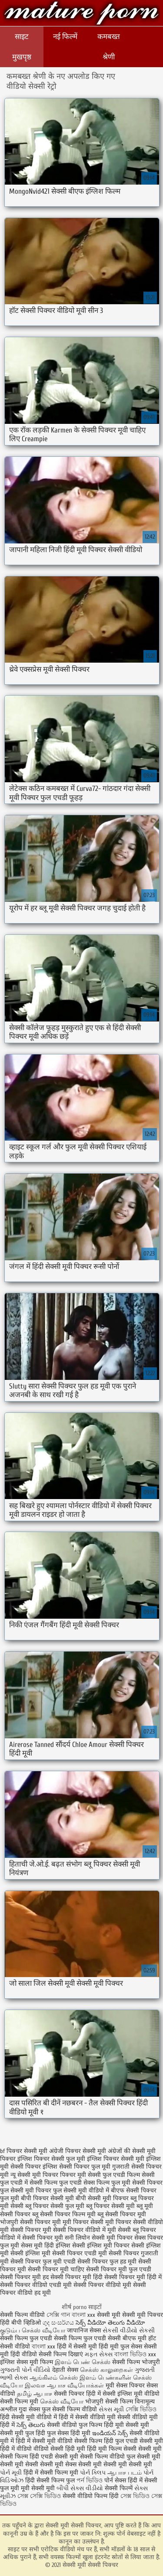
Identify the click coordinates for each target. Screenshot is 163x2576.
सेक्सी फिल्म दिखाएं (62, 2354)
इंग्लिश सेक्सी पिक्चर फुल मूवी (76, 2166)
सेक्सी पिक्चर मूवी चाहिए (56, 2269)
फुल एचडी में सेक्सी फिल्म (28, 2182)
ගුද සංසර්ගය (58, 2322)
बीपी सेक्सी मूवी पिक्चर (102, 2198)
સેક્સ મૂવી (111, 2409)
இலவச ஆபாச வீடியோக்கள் (64, 2385)
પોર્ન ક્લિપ (93, 2472)
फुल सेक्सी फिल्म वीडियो (69, 2409)
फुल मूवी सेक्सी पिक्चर (137, 2182)
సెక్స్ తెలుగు (31, 2425)
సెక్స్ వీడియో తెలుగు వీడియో (110, 2322)
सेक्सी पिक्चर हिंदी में (77, 2393)
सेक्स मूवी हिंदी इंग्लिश (45, 2245)
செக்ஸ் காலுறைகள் (106, 2370)
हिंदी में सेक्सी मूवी (78, 2346)
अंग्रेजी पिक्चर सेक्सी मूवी (77, 2151)
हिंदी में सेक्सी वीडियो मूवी (88, 2417)
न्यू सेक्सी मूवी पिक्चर (34, 2175)
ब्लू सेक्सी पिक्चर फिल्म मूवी (64, 2214)
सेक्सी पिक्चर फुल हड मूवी (106, 2261)
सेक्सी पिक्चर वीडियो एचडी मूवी (36, 2285)
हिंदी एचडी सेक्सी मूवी (54, 2456)
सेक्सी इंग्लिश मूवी (123, 2393)
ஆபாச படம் (124, 2472)
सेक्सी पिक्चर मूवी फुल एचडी (118, 2269)
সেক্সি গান (59, 2315)
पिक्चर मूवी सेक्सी (80, 2175)
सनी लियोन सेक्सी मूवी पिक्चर (99, 2237)
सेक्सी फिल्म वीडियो (22, 2315)
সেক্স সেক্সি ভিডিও (40, 2496)
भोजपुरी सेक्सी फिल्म (110, 2401)
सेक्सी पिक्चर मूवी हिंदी (76, 2277)
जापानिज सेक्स (84, 2330)
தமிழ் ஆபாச (34, 2393)
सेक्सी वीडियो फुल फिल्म (75, 2425)
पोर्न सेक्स (115, 2480)
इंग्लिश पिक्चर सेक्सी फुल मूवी (51, 2159)
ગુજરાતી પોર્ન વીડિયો (25, 2370)
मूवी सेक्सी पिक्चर (20, 2230)
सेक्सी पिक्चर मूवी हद (24, 2277)
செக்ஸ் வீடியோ (61, 2401)
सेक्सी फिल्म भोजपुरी (136, 2362)
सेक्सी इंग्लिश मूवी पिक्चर (101, 2245)
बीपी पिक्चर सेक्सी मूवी (47, 2198)
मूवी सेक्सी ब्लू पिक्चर (131, 2230)
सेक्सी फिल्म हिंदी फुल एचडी (106, 2441)
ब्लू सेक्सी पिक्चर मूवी (121, 2214)
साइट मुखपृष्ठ (21, 47)
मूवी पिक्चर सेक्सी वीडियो (134, 2222)
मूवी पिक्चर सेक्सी (83, 2222)
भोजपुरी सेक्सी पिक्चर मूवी (30, 2222)
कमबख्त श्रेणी (108, 47)
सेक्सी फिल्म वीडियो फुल (107, 2456)
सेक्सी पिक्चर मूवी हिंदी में (133, 2277)
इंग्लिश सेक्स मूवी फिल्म (27, 2362)
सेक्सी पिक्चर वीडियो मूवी (102, 2285)
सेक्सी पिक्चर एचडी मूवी (79, 2253)
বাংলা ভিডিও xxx (135, 2354)
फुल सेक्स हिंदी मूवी (68, 2433)
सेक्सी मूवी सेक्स (58, 2464)
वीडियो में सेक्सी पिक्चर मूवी (31, 2237)
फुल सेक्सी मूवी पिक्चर (25, 2190)
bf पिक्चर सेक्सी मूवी (23, 2151)
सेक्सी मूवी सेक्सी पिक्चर (81, 14)
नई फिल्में (65, 37)
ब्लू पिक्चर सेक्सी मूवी (110, 2206)
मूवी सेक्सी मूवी (38, 2488)
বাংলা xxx (83, 2315)
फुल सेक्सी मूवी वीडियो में (81, 2190)
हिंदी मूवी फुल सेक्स (120, 2346)
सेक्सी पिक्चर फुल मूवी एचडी (43, 2261)
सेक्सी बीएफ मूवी (128, 2338)
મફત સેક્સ (99, 2354)
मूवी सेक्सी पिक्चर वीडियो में (74, 2230)
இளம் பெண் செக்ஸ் (82, 2362)
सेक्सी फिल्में (119, 2488)
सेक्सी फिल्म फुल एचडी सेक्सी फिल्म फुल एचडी (53, 2338)
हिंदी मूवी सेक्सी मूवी (126, 2425)
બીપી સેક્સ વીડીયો (80, 2488)
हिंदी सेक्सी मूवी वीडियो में (28, 2417)
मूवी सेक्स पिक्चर (125, 2385)
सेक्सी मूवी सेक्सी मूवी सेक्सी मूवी (115, 2464)
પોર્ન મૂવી (11, 2472)
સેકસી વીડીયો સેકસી (129, 2330)
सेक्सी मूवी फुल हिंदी (23, 2433)
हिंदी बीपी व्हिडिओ (20, 2322)
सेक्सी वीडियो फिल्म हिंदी (91, 2496)
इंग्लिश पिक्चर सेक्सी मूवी (115, 2159)
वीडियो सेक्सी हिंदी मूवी (59, 2448)
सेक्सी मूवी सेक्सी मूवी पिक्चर (130, 2315)
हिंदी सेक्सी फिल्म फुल (50, 2480)
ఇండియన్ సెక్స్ (110, 2433)
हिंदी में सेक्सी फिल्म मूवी (50, 2472)
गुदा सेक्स (29, 2409)
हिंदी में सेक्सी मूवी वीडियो (44, 2441)
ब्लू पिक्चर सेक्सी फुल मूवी (54, 2206)
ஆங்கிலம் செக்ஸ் (54, 2377)
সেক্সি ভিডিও (141, 2409)
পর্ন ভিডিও (90, 2480)
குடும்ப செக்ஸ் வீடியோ (32, 2330)
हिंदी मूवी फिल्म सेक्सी (111, 2448)
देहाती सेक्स (66, 2370)
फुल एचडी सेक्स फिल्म (84, 2182)
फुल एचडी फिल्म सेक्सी (129, 2175)
